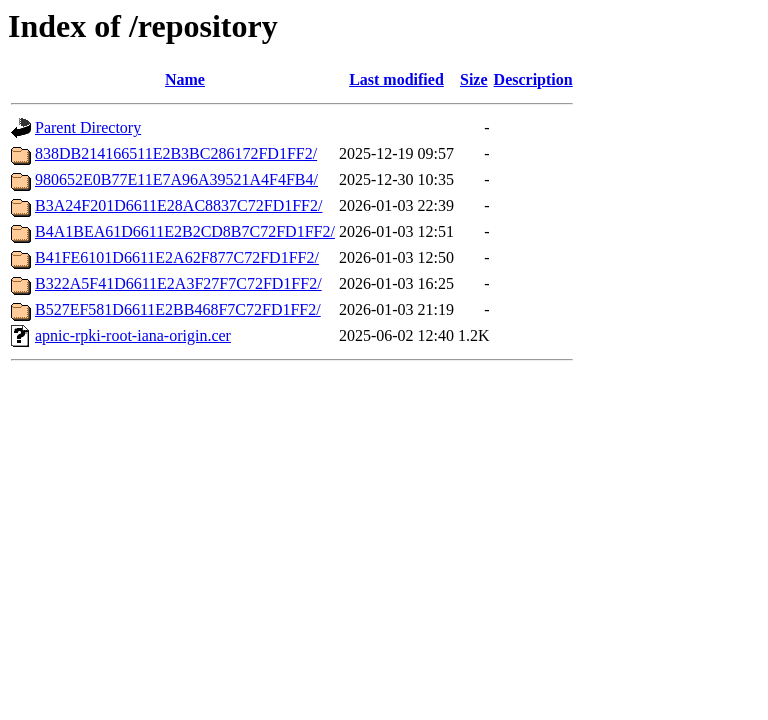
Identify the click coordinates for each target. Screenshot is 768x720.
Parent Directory (88, 127)
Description (533, 79)
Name (185, 79)
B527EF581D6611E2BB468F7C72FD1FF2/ (178, 309)
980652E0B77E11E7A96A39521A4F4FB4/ (176, 179)
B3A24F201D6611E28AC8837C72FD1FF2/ (178, 205)
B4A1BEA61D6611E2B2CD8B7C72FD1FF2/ (185, 231)
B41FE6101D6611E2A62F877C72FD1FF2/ (177, 257)
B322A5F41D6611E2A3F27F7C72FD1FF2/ (178, 283)
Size (474, 79)
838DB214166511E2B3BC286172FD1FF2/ (176, 153)
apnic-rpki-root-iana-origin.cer (133, 335)
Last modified (396, 79)
